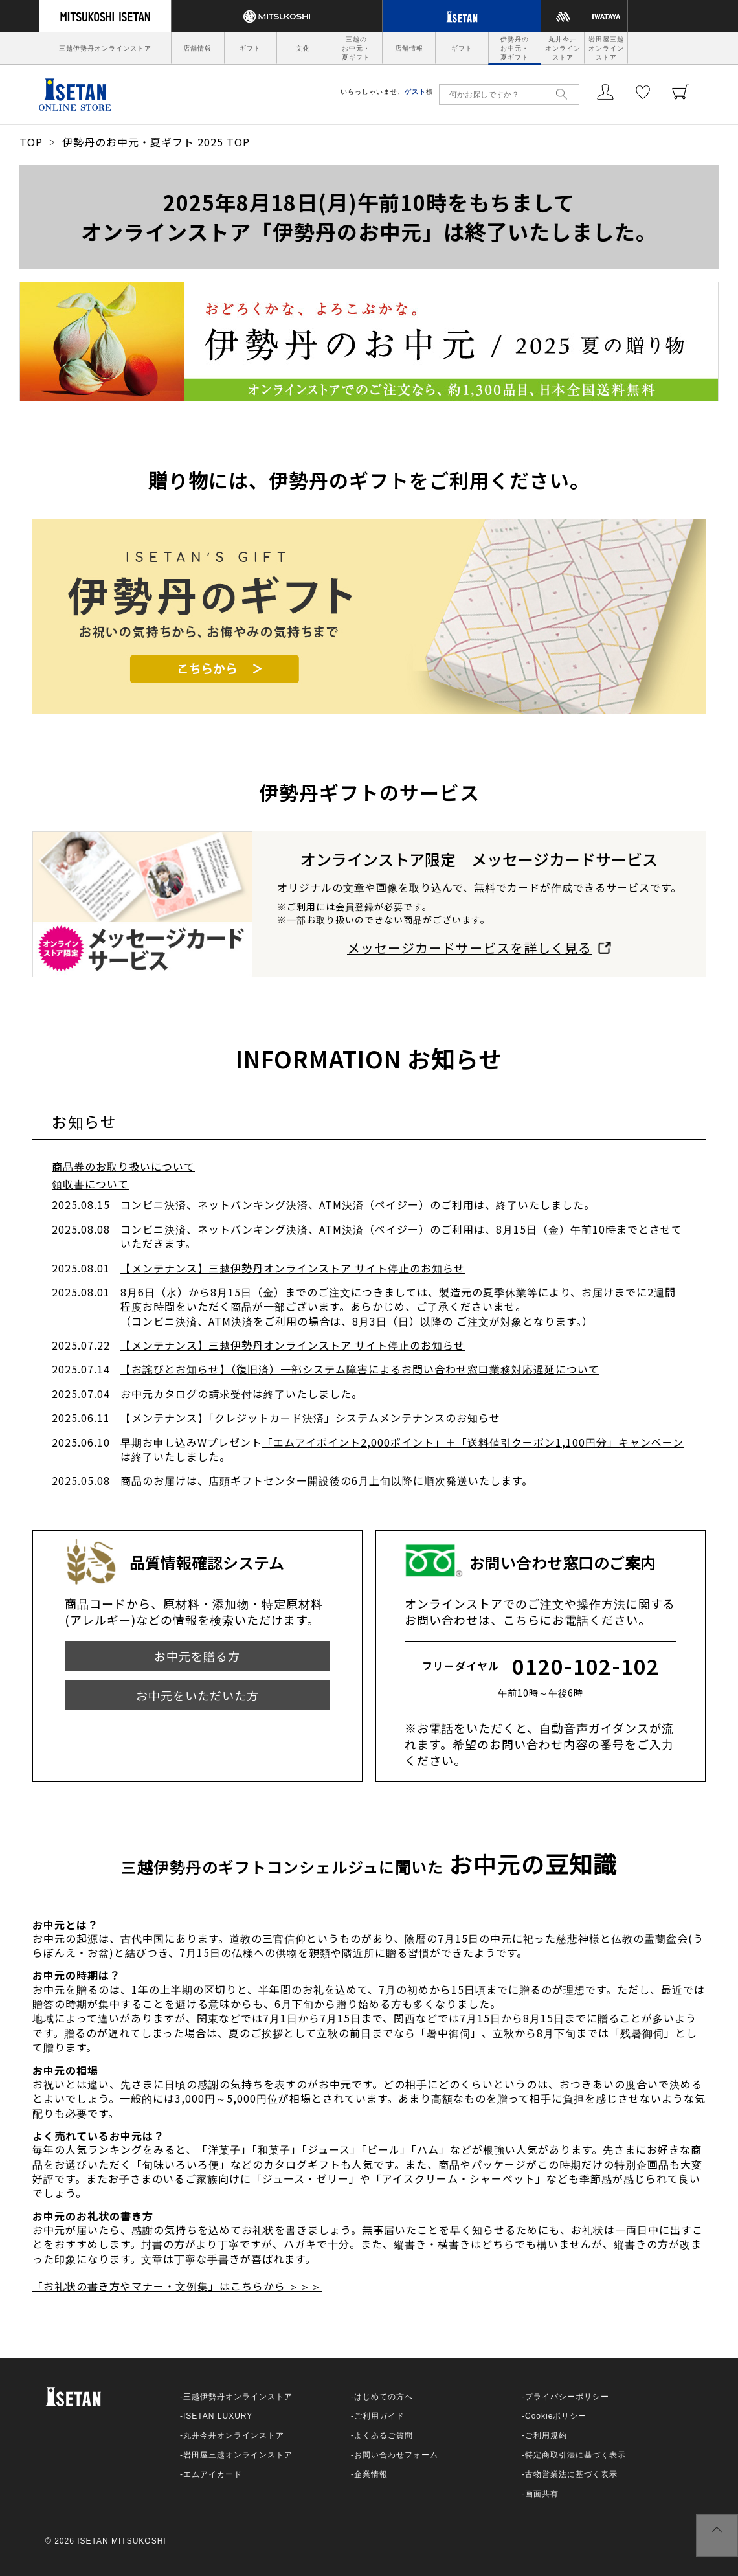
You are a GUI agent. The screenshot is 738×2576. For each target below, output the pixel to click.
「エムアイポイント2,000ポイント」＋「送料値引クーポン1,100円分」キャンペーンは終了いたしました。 (402, 1449)
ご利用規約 (546, 2435)
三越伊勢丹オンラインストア (105, 48)
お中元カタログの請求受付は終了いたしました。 (241, 1393)
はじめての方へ (383, 2396)
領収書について (90, 1184)
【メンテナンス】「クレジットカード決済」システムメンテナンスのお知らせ (310, 1417)
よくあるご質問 (383, 2435)
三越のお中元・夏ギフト (356, 48)
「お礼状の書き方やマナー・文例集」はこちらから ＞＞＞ (177, 2286)
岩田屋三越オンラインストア (606, 48)
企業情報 (371, 2474)
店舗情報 (197, 48)
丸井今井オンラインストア (563, 48)
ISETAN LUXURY (217, 2416)
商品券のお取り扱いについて (123, 1166)
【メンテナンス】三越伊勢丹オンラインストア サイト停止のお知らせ (292, 1268)
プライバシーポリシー (567, 2396)
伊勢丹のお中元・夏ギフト (514, 48)
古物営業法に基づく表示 (571, 2474)
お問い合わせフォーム (396, 2454)
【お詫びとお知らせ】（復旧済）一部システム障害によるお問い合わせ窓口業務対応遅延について (359, 1369)
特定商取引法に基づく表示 (575, 2454)
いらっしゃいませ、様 (387, 91)
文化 (303, 48)
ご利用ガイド (379, 2416)
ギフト (250, 48)
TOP (31, 142)
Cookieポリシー (556, 2416)
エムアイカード (212, 2474)
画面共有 (542, 2493)
